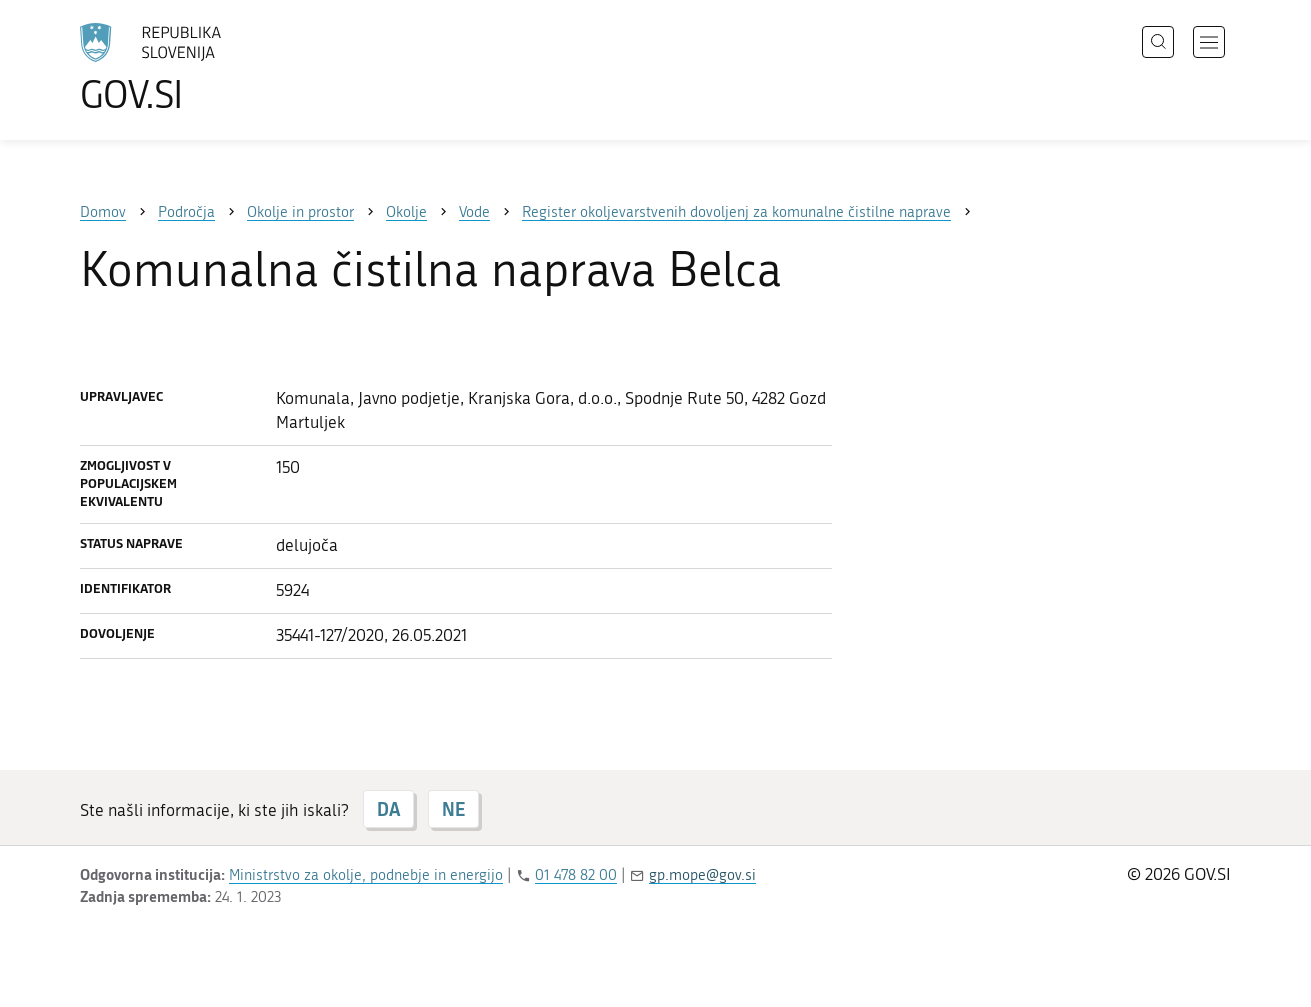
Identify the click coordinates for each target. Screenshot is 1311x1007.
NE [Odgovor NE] (453, 809)
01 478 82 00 (576, 875)
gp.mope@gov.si (702, 875)
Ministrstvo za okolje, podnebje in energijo (366, 875)
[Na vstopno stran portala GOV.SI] (206, 68)
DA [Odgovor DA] (388, 809)
